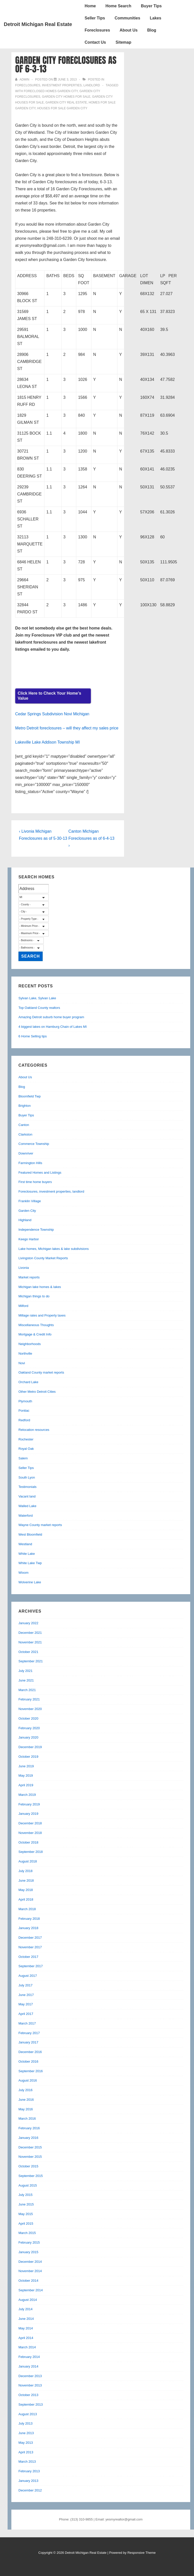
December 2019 (30, 1747)
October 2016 (28, 2061)
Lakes (155, 18)
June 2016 (26, 2099)
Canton (23, 1125)
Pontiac (23, 1410)
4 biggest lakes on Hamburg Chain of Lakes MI (52, 1027)
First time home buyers (35, 1182)
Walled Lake (27, 1506)
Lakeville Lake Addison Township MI (47, 742)
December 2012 (30, 2490)
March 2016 (27, 2118)
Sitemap (123, 42)
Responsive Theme (141, 2553)
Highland (24, 1220)
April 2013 (25, 2452)
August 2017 (27, 1976)
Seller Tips (95, 18)
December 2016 (30, 2052)
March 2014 (27, 2347)
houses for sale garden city (62, 108)
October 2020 (28, 1718)
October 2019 (28, 1756)
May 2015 (25, 2214)
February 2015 (29, 2242)
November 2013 (30, 2385)
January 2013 (28, 2481)
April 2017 (25, 2014)
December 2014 (30, 2262)
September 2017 (30, 1966)
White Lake (26, 1554)
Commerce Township (33, 1144)
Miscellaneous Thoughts (36, 1325)
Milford (23, 1306)
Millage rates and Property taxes (41, 1315)
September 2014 (30, 2290)
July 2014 (25, 2309)
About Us (129, 30)
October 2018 (28, 1842)
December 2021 (30, 1633)
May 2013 (25, 2442)
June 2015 (26, 2204)
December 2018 (30, 1823)
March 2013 (27, 2461)
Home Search (118, 6)
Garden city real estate (66, 102)
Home (90, 6)
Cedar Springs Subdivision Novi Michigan (52, 714)
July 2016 (25, 2090)
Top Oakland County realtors (39, 1008)
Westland (25, 1544)
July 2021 (25, 1671)
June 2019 (26, 1766)
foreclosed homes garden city (51, 91)
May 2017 (25, 2004)
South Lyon (26, 1477)
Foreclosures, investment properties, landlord (57, 85)
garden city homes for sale (66, 96)
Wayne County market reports (40, 1525)
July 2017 (25, 1985)
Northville (25, 1353)
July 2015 (25, 2195)
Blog (151, 30)
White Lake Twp (30, 1563)
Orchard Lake (28, 1382)
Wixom (23, 1572)
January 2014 (28, 2366)
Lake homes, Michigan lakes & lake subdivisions (53, 1249)
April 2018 (25, 1899)
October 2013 (28, 2395)
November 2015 (30, 2157)
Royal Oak (26, 1449)
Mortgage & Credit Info (35, 1334)
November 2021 (30, 1642)
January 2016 (28, 2138)
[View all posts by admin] (22, 79)
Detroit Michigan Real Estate (38, 24)
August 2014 (27, 2300)
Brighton (24, 1106)
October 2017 (28, 1957)
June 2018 (26, 1880)
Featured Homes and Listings (39, 1172)
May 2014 (25, 2328)
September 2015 (30, 2176)
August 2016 (27, 2080)
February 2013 (29, 2471)
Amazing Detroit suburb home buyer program (51, 1017)
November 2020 (30, 1709)
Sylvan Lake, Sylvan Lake (37, 998)
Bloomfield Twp (29, 1096)
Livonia (23, 1268)
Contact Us (95, 42)
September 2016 (30, 2071)
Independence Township (36, 1229)
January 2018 (28, 1928)
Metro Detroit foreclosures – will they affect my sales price (66, 728)
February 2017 (29, 2033)
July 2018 (25, 1871)
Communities (127, 18)
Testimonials (27, 1487)
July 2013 (25, 2423)
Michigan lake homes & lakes (39, 1287)
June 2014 (26, 2319)
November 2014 (30, 2271)
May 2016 (25, 2109)
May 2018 (25, 1890)
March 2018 (27, 1909)
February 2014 (29, 2357)
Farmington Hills (30, 1163)
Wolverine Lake (29, 1582)
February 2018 (29, 1919)
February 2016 (29, 2128)
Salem (23, 1458)
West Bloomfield (30, 1534)
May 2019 (25, 1775)
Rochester (25, 1439)
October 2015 (28, 2166)
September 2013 (30, 2404)
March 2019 (27, 1795)
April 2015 (25, 2223)
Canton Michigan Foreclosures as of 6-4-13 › (91, 838)
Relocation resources (33, 1430)
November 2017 (30, 1947)
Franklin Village (29, 1201)
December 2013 (30, 2376)
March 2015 (27, 2233)
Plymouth (25, 1401)
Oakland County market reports (41, 1372)
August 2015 (27, 2185)
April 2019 (25, 1785)
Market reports (29, 1277)
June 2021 (26, 1680)
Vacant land (27, 1496)
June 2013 (26, 2433)
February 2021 (29, 1699)
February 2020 (29, 1728)
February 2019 (29, 1804)
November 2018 (30, 1833)
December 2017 (30, 1937)
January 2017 (28, 2042)
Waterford (25, 1515)
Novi (21, 1363)
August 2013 (27, 2414)
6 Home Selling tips (32, 1036)
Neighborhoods (29, 1344)
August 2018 (27, 1861)
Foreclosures (97, 30)
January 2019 (28, 1814)
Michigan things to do (34, 1296)
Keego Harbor (28, 1239)
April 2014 (25, 2338)
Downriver (25, 1153)
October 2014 (28, 2280)
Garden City (27, 1211)
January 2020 (28, 1737)
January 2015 (28, 2252)
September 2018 (30, 1852)
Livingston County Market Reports (43, 1258)
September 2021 (30, 1661)
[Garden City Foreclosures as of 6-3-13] (67, 79)
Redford (24, 1420)
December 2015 (30, 2147)
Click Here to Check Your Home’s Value (49, 695)
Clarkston (25, 1134)
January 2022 (28, 1623)
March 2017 (27, 2023)
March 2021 (27, 1690)
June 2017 (26, 1995)
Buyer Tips (151, 6)
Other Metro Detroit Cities (37, 1392)
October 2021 (28, 1652)
